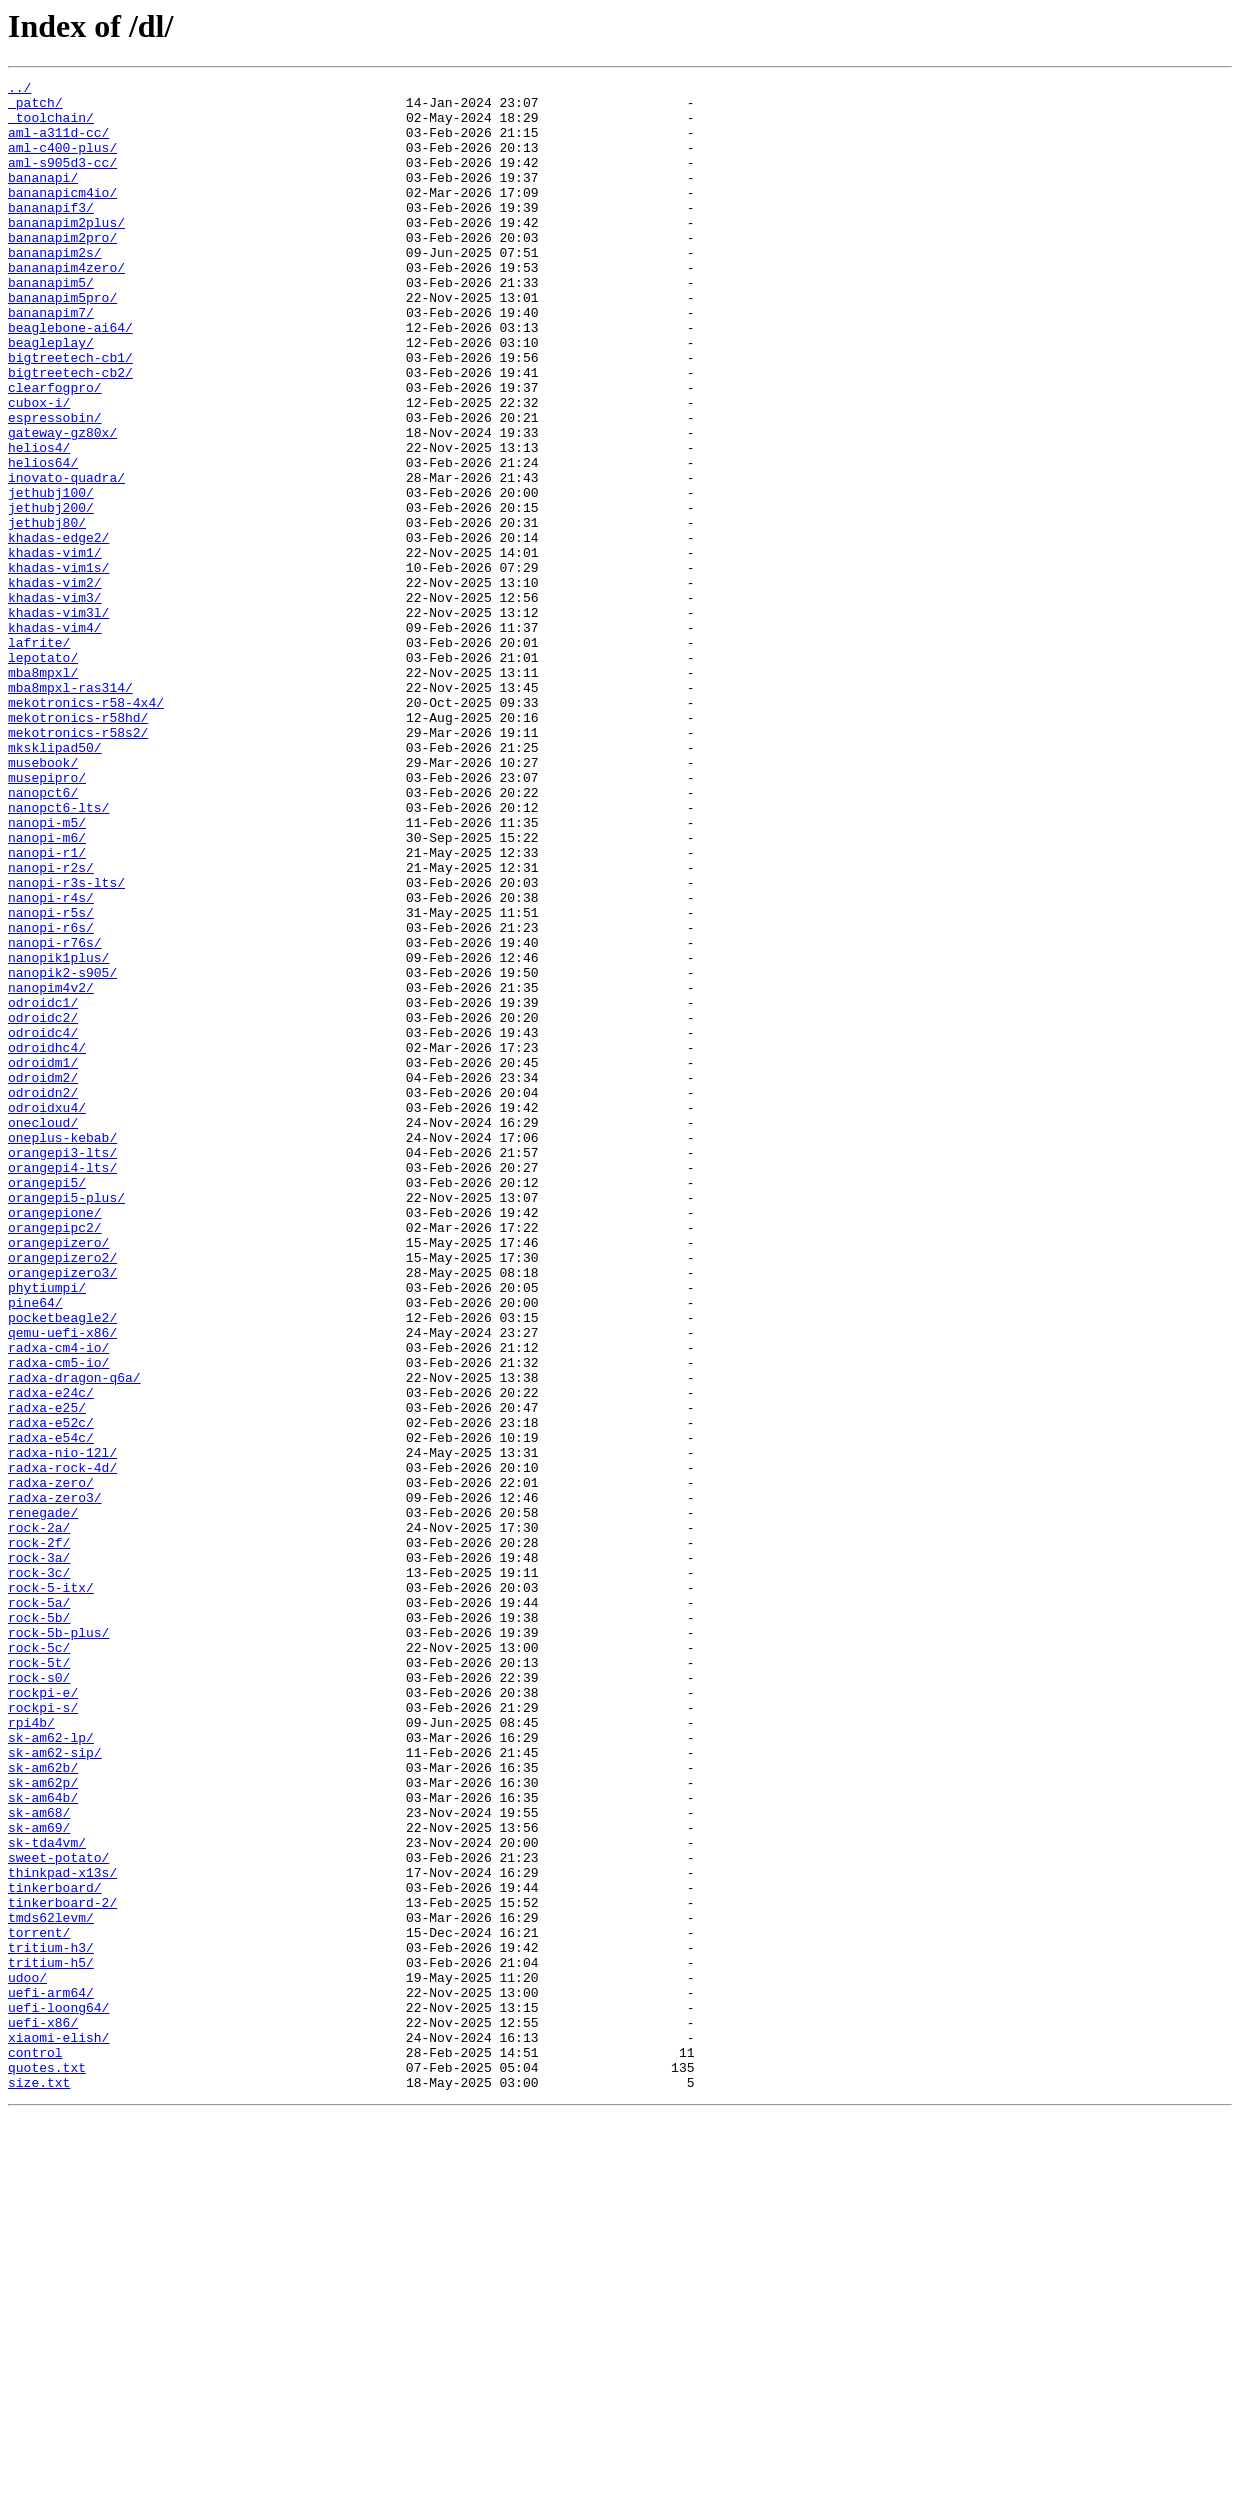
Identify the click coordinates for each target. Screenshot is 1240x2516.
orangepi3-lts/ (62, 1368)
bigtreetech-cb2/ (70, 432)
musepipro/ (47, 918)
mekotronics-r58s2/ (78, 864)
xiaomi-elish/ (58, 2430)
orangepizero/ (58, 1476)
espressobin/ (55, 486)
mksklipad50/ (55, 882)
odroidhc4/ (47, 1242)
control (35, 2448)
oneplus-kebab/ (62, 1350)
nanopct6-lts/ (58, 954)
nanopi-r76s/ (55, 1116)
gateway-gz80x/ (62, 504)
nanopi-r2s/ (51, 1026)
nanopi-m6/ (47, 990)
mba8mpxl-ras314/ (70, 810)
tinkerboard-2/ (62, 2268)
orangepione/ (55, 1440)
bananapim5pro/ (62, 342)
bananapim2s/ (55, 288)
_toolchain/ (51, 126)
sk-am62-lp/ (51, 2070)
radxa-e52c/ (51, 1692)
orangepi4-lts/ (62, 1386)
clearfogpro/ (55, 450)
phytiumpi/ (47, 1530)
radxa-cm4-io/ (58, 1602)
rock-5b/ (39, 1926)
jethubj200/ (51, 594)
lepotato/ (43, 774)
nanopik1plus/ (58, 1134)
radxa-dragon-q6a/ (74, 1638)
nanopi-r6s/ (51, 1098)
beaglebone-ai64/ (70, 378)
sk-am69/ (39, 2178)
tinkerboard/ (55, 2250)
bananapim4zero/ (66, 306)
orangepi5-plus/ (66, 1422)
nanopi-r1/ (47, 1008)
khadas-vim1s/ (58, 666)
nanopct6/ (43, 936)
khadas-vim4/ (55, 738)
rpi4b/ (31, 2052)
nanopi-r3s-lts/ (66, 1044)
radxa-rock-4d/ (62, 1746)
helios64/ (43, 540)
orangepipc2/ (55, 1458)
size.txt (39, 2484)
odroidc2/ (43, 1206)
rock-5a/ (39, 1908)
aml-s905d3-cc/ (62, 180)
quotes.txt (47, 2466)
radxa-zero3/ (55, 1782)
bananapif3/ (51, 234)
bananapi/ (43, 198)
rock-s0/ (39, 1998)
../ (19, 90)
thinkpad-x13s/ (62, 2232)
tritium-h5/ (51, 2340)
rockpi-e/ (43, 2016)
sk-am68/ (39, 2160)
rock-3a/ (39, 1854)
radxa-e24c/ (51, 1656)
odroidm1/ (43, 1260)
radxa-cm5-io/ (58, 1620)
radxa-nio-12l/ (62, 1728)
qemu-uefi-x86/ (62, 1584)
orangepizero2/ (62, 1494)
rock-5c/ (39, 1962)
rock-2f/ (39, 1836)
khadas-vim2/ (55, 684)
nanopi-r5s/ (51, 1080)
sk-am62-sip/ (55, 2088)
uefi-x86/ (43, 2412)
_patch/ (35, 108)
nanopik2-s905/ (62, 1152)
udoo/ (27, 2358)
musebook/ (43, 900)
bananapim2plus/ (66, 252)
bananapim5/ (51, 324)
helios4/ (39, 522)
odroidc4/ (43, 1224)
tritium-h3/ (51, 2322)
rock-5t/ (39, 1980)
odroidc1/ (43, 1188)
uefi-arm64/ (51, 2376)
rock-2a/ (39, 1818)
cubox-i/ (39, 468)
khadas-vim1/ (55, 648)
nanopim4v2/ (51, 1170)
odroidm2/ (43, 1278)
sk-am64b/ (43, 2142)
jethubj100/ (51, 576)
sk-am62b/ (43, 2106)
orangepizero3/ (62, 1512)
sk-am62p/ (43, 2124)
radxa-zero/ (51, 1764)
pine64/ (35, 1548)
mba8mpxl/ (43, 792)
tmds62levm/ (51, 2286)
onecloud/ (43, 1332)
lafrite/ (39, 756)
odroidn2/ (43, 1296)
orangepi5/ (47, 1404)
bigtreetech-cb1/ (70, 414)
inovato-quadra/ (66, 558)
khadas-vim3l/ (58, 720)
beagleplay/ (51, 396)
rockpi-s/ (43, 2034)
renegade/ (43, 1800)
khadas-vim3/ (55, 702)
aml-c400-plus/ (62, 162)
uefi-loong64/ (58, 2394)
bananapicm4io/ (62, 216)
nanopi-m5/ (47, 972)
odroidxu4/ (47, 1314)
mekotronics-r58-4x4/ (86, 828)
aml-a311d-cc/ (58, 144)
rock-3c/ (39, 1872)
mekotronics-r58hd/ (78, 846)
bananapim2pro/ (62, 270)
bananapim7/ (51, 360)
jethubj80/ (47, 612)
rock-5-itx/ (51, 1890)
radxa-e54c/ (51, 1710)
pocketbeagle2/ (62, 1566)
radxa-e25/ (47, 1674)
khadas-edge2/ (58, 630)
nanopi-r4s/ (51, 1062)
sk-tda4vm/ (47, 2196)
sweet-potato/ (58, 2214)
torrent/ (39, 2304)
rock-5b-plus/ (58, 1944)
